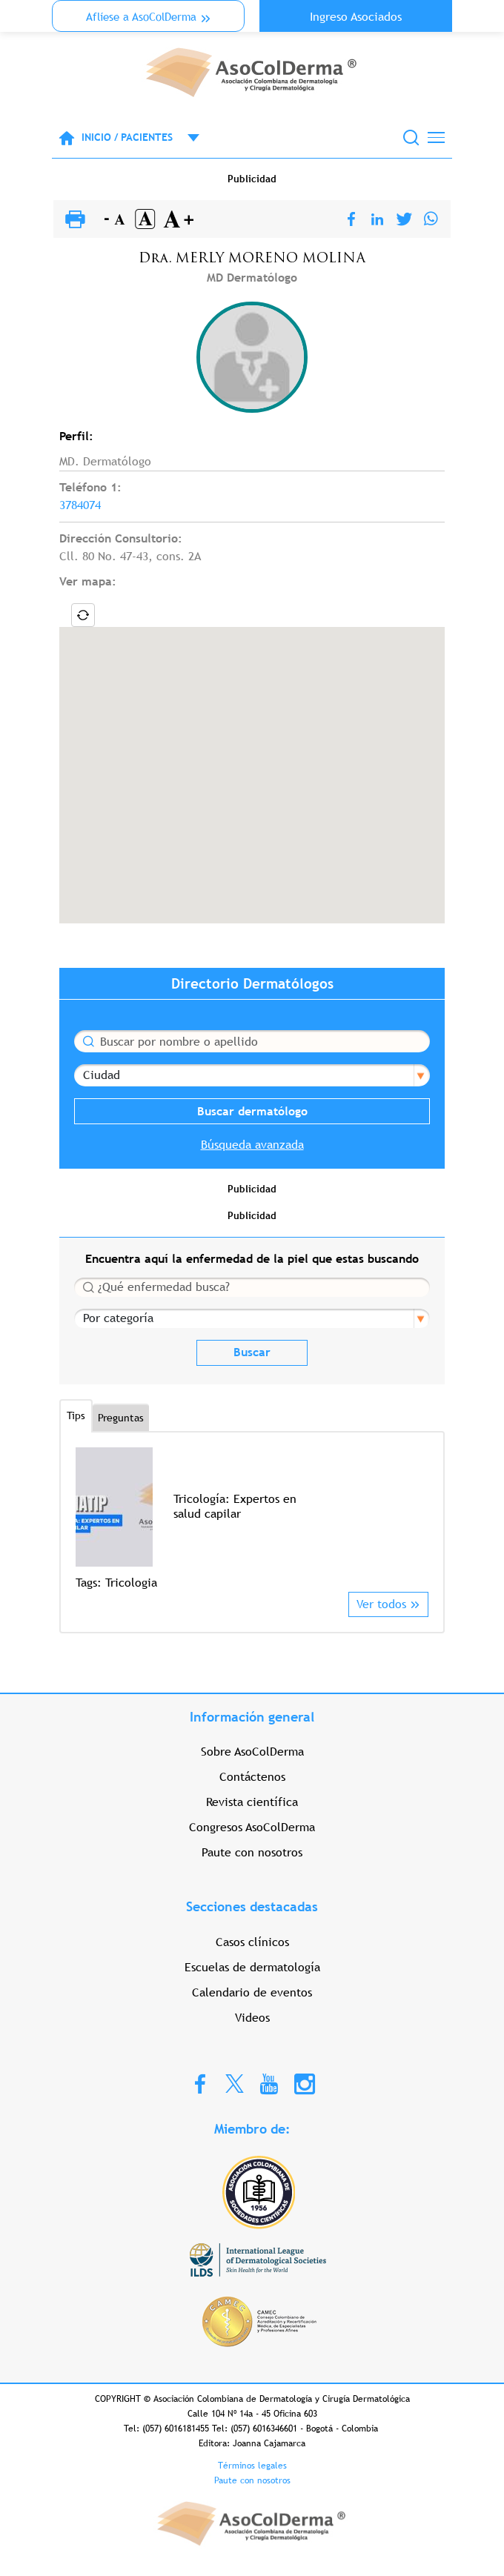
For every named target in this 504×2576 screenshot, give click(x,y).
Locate (83, 615)
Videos (252, 2018)
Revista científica (252, 1802)
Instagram (305, 2083)
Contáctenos (252, 1777)
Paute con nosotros (252, 1852)
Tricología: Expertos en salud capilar (234, 1506)
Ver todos (381, 1604)
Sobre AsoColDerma (252, 1752)
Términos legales (252, 2465)
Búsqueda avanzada (252, 1145)
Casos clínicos (252, 1942)
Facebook (200, 2083)
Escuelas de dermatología (252, 1967)
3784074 (80, 505)
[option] (252, 1519)
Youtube (269, 2083)
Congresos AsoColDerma (252, 1827)
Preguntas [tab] (121, 1418)
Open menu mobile (186, 138)
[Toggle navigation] (436, 137)
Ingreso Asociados (356, 17)
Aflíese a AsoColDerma (141, 16)
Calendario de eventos (252, 1992)
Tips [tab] (76, 1415)
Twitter (235, 2083)
